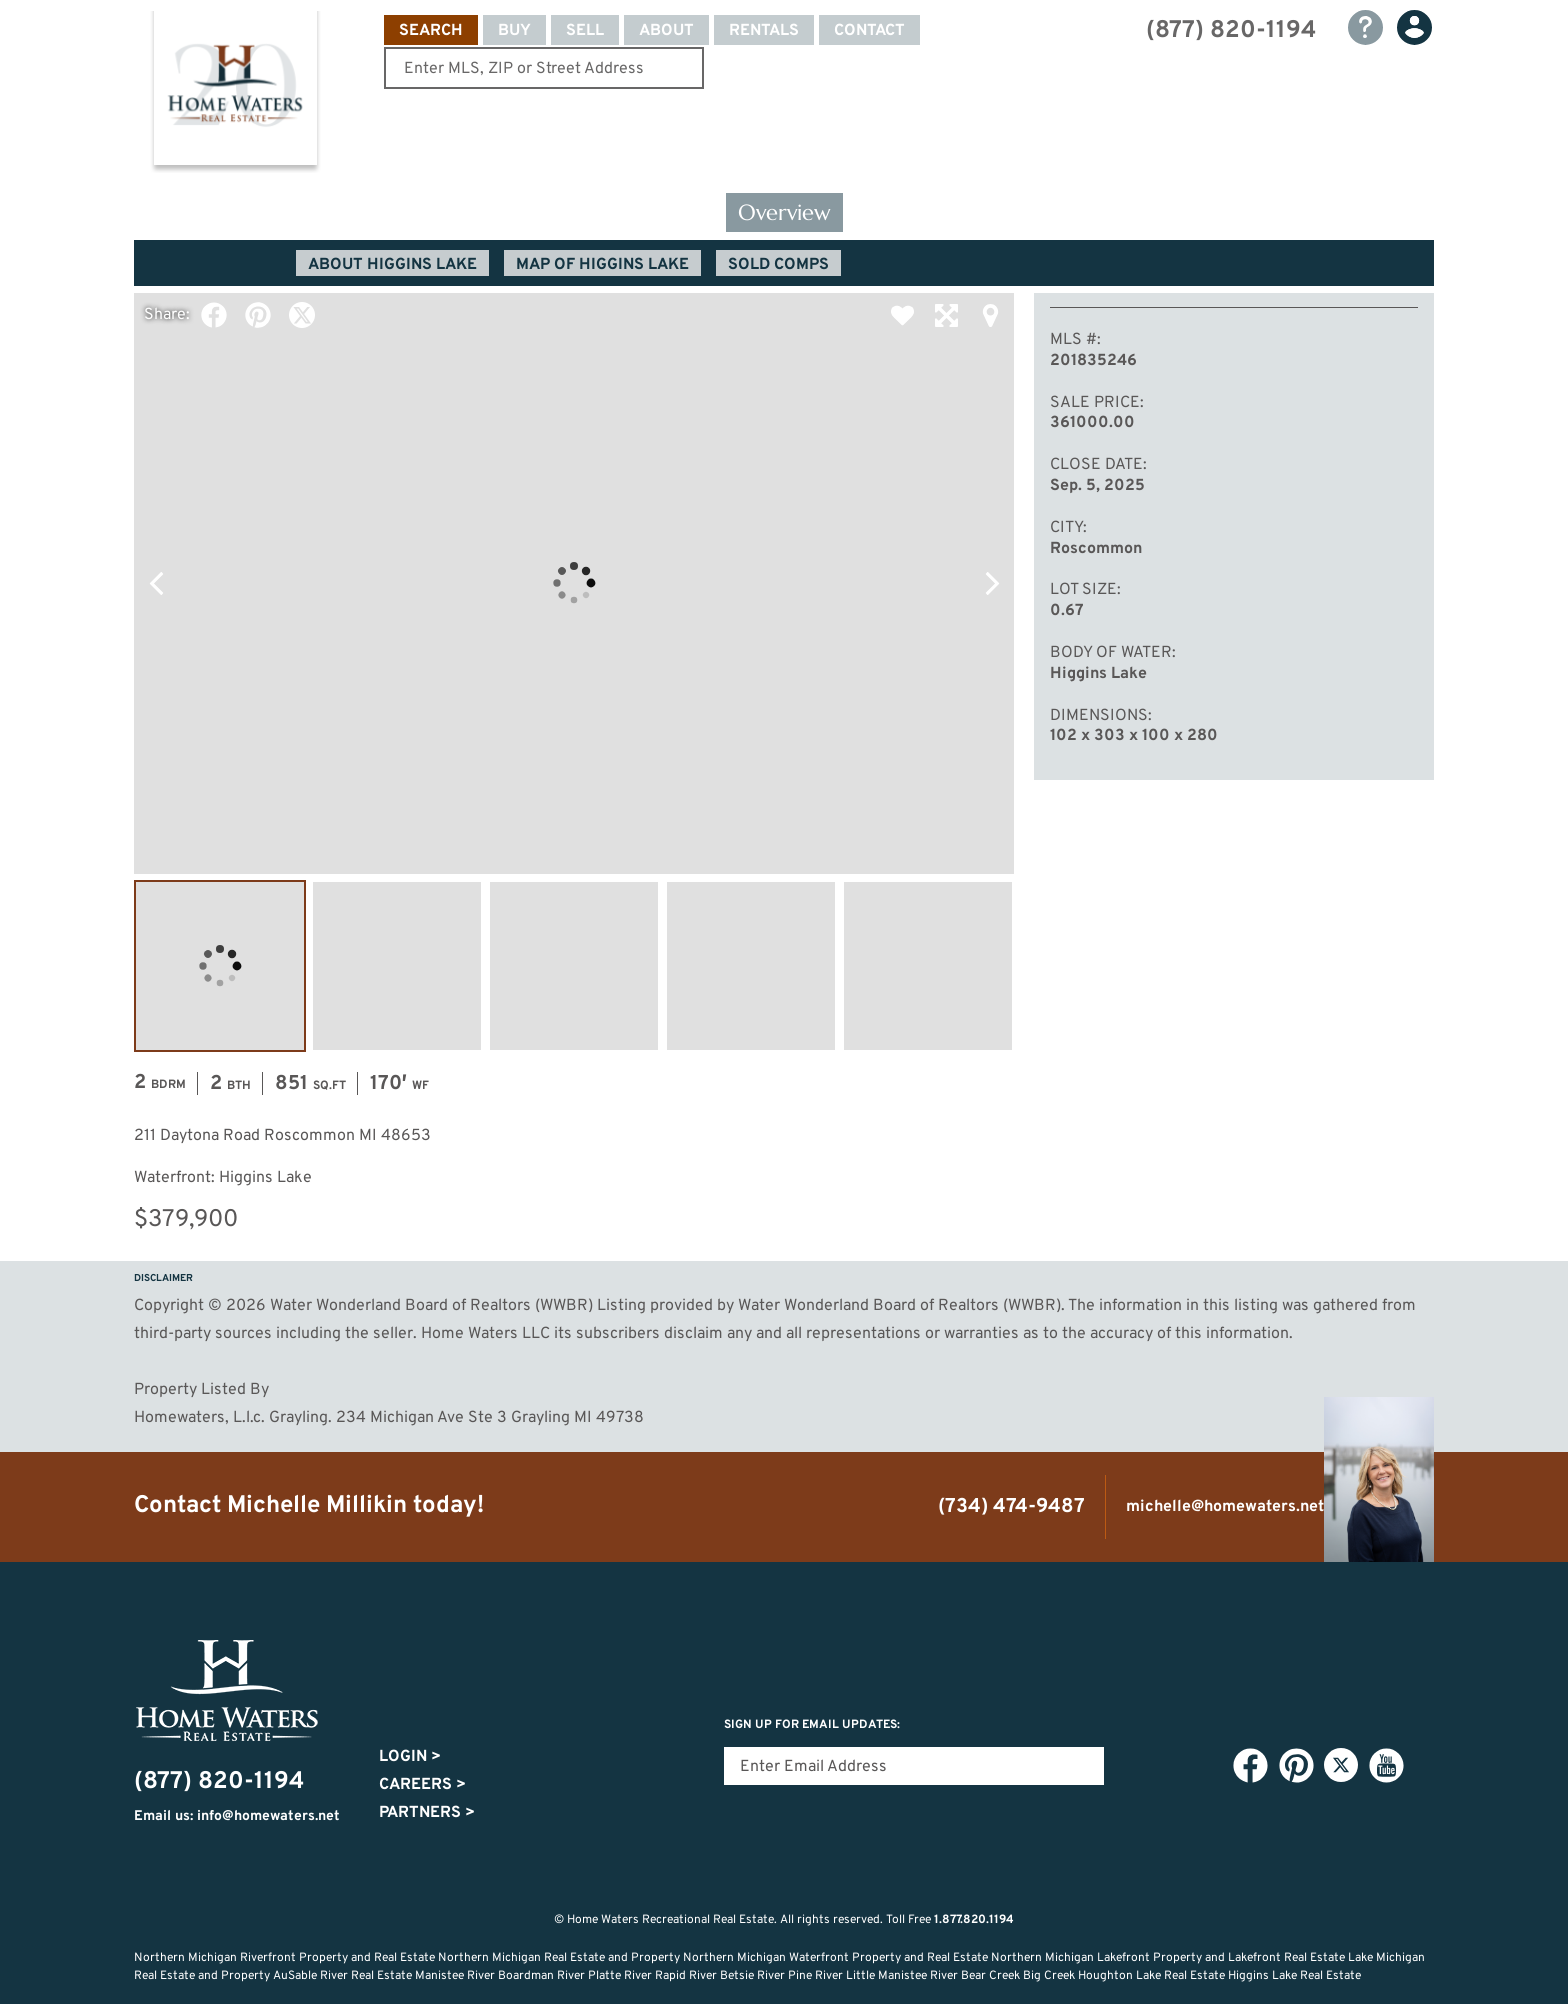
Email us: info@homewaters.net (237, 1816)
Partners (427, 1813)
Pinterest (258, 315)
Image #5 (928, 966)
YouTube (1386, 1766)
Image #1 (220, 966)
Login (410, 1757)
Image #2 (397, 966)
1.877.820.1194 (974, 1920)
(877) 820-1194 (1231, 31)
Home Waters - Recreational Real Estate (235, 92)
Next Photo (992, 583)
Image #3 (574, 966)
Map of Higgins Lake (602, 265)
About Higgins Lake (392, 265)
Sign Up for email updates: (812, 1725)
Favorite (902, 315)
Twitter (302, 315)
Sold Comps (778, 265)
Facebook (214, 315)
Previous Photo (156, 583)
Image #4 (751, 966)
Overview (784, 212)
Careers (422, 1785)
